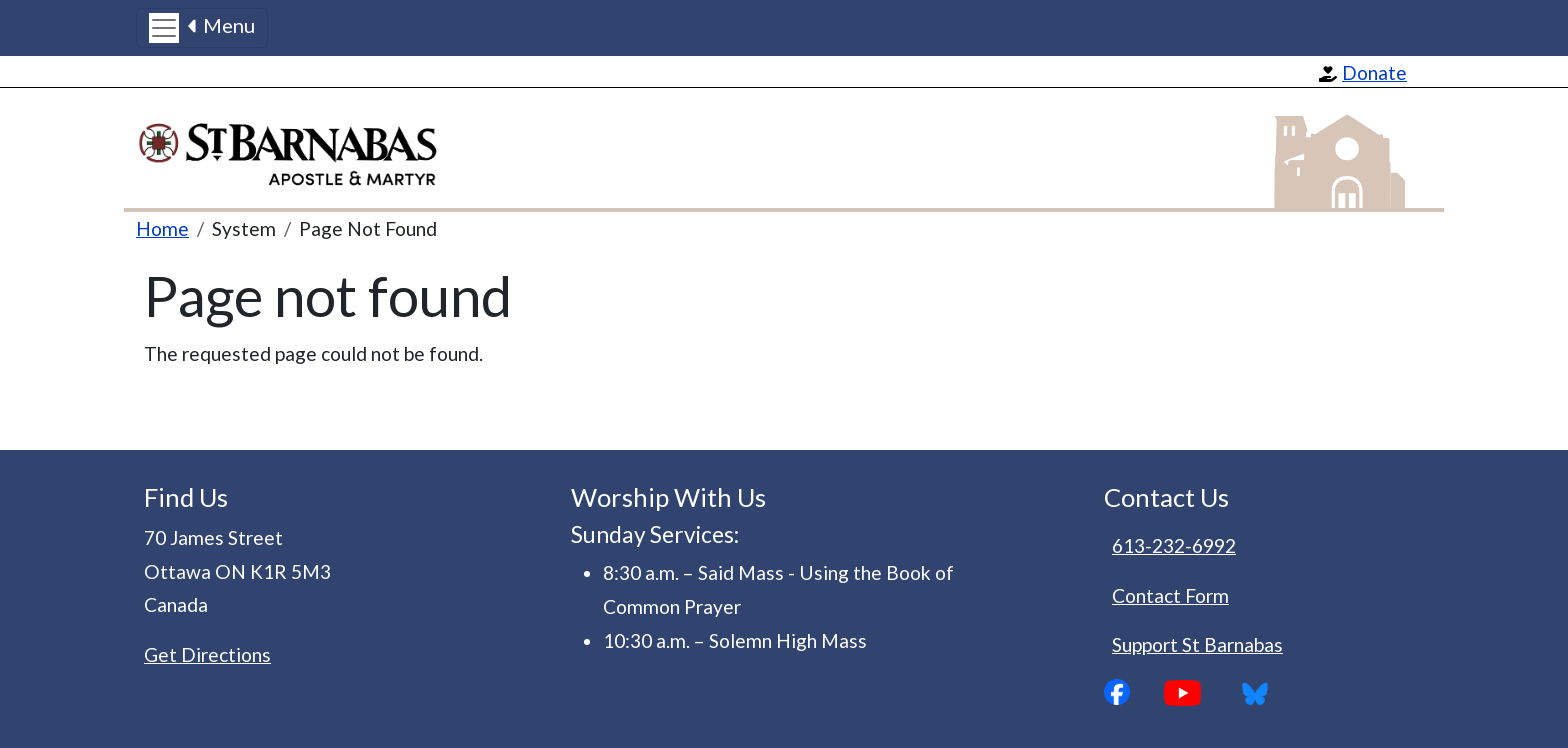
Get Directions (207, 654)
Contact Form (1170, 595)
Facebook (1134, 692)
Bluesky (1262, 693)
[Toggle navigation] (202, 28)
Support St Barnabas (1197, 644)
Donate (1374, 72)
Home (162, 228)
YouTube (1198, 693)
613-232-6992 (1174, 545)
